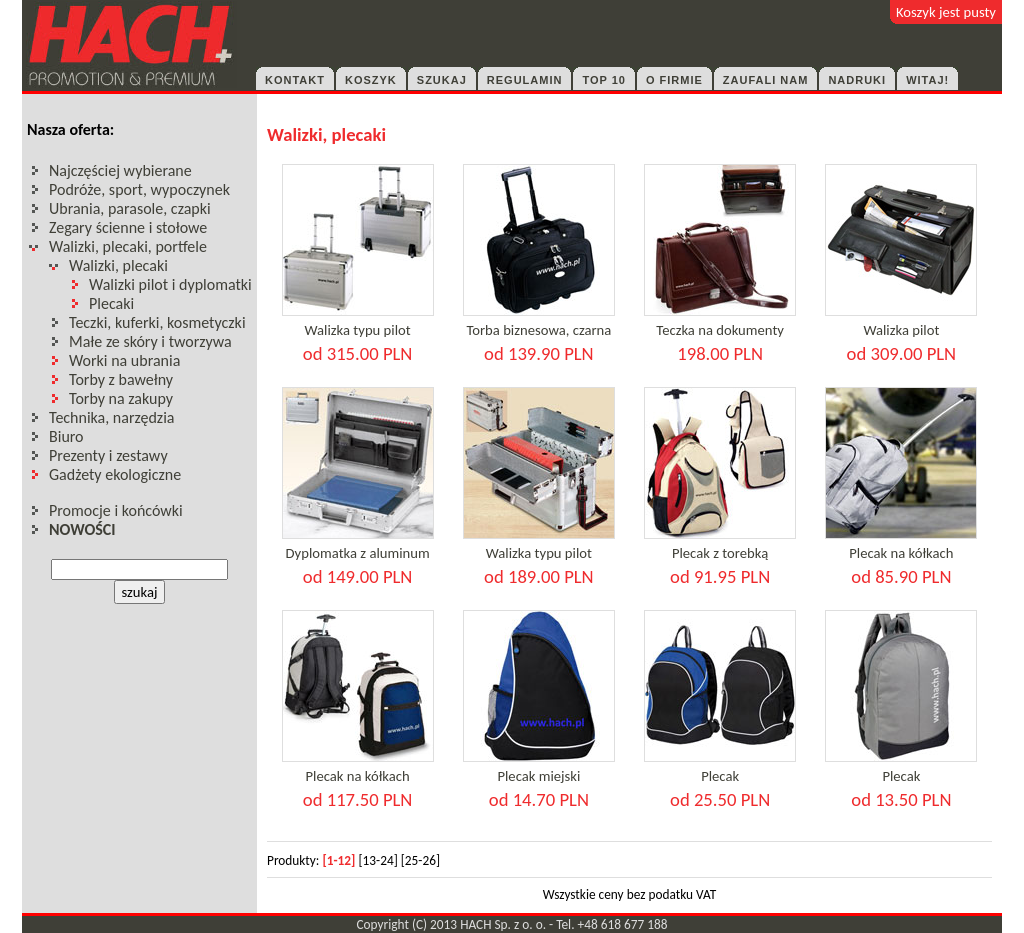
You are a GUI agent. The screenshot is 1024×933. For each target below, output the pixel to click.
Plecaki (111, 303)
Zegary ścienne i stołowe (128, 227)
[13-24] (377, 860)
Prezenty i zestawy (108, 455)
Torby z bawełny (121, 379)
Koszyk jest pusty (946, 12)
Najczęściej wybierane (120, 170)
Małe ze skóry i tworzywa (150, 341)
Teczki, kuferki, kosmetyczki (157, 322)
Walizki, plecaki (118, 265)
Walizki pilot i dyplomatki (170, 284)
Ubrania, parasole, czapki (130, 208)
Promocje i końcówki (116, 510)
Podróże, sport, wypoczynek (139, 189)
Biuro (66, 436)
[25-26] (420, 860)
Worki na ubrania (124, 360)
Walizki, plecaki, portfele (128, 246)
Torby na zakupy (121, 398)
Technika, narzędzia (112, 417)
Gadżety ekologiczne (115, 474)
